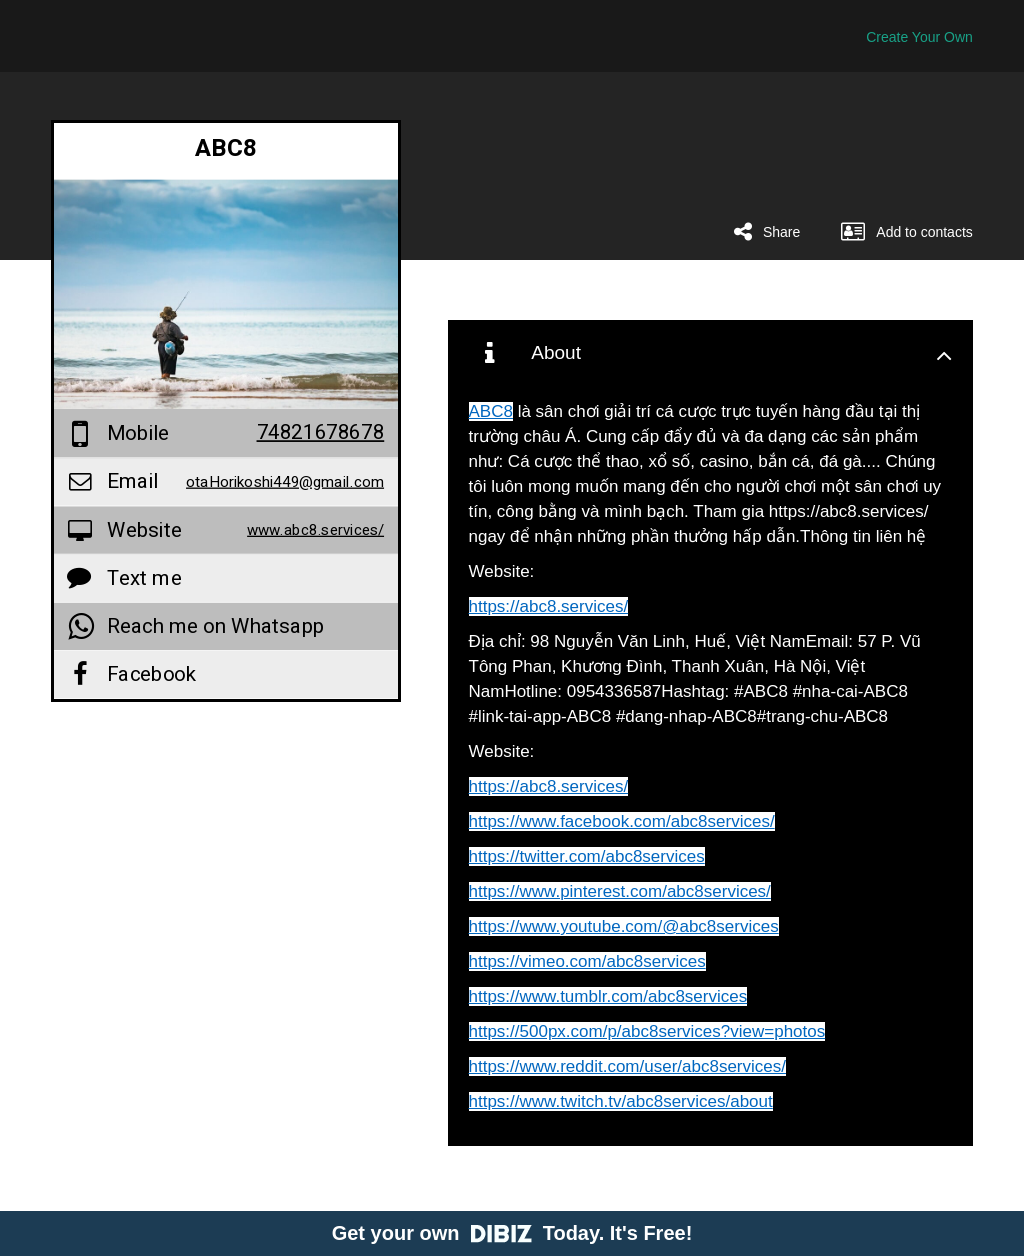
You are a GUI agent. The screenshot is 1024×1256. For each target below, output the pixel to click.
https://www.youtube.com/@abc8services (624, 926)
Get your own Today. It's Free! (512, 1233)
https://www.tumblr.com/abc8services (608, 996)
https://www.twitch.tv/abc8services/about (621, 1101)
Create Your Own (919, 37)
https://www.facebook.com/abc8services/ (622, 821)
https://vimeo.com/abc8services (587, 961)
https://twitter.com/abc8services (587, 856)
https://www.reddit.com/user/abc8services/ (627, 1066)
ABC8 (491, 411)
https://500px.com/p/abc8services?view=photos (647, 1031)
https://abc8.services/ (549, 606)
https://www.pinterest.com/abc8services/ (620, 891)
